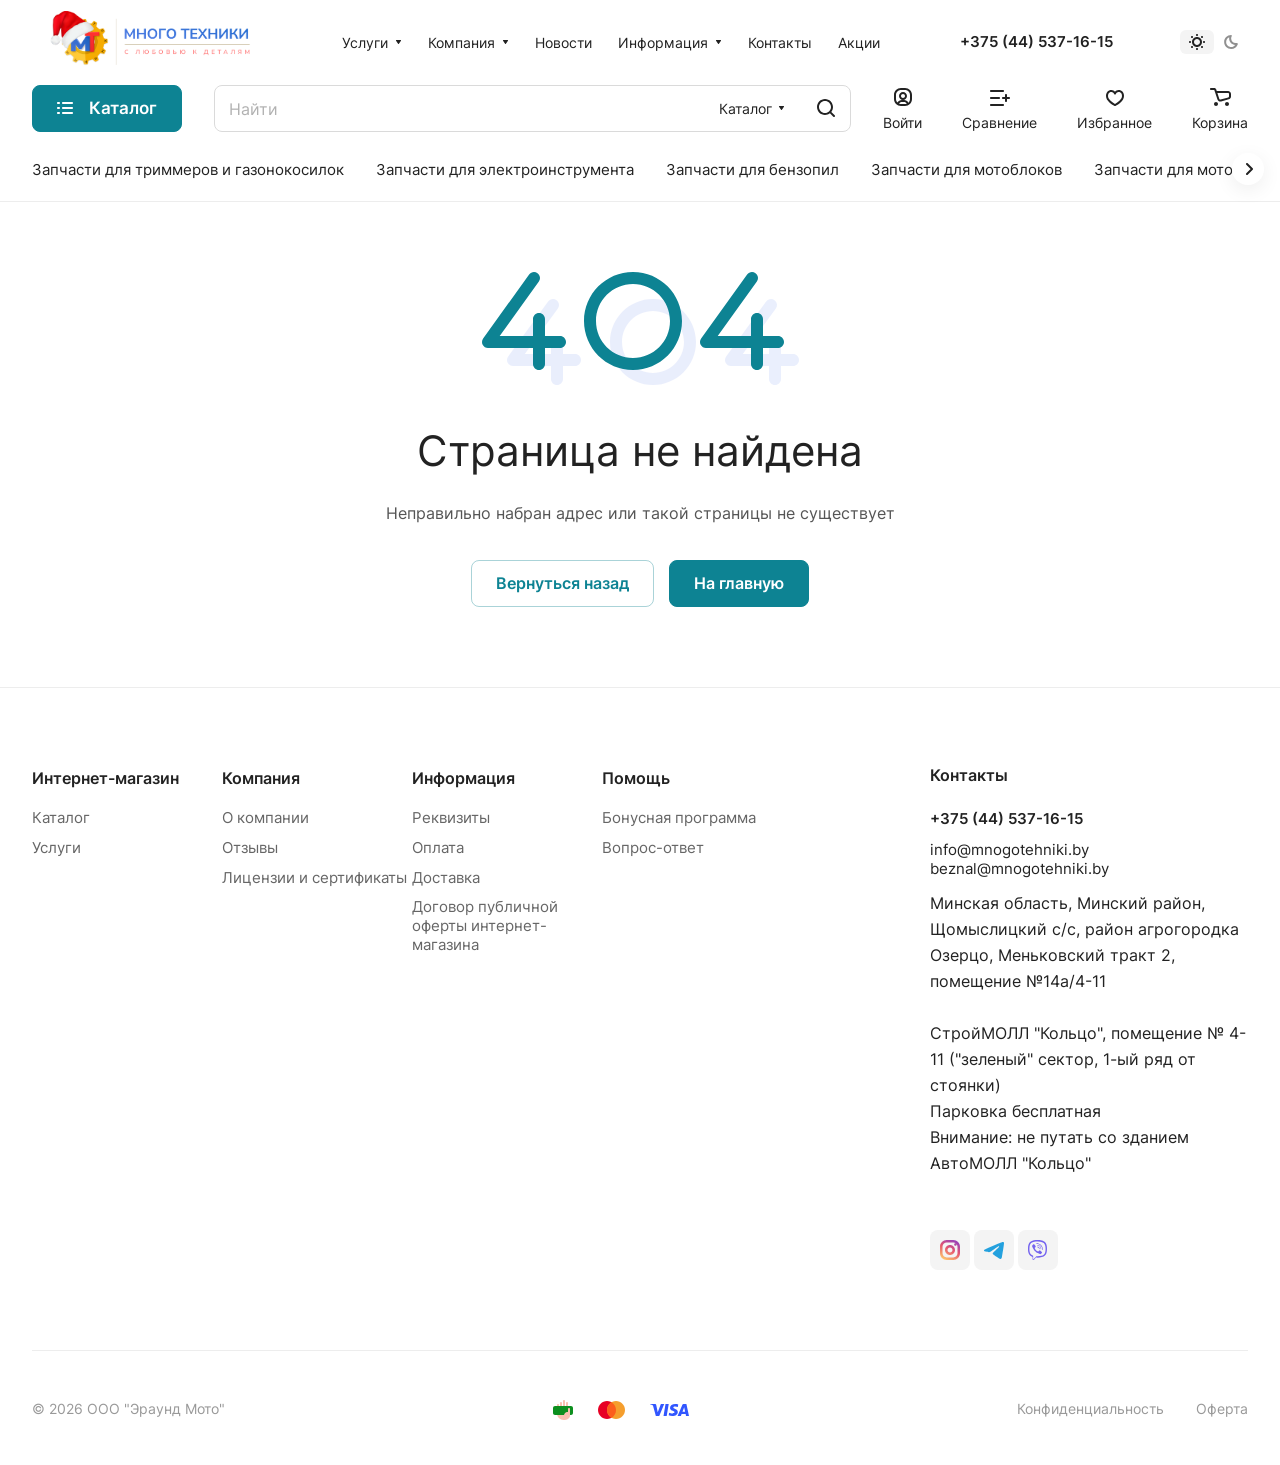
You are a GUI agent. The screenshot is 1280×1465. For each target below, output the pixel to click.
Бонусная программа (679, 817)
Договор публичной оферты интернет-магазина (485, 925)
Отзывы (250, 847)
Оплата (438, 847)
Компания (261, 778)
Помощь (636, 778)
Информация (463, 778)
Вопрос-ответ (653, 847)
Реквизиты (451, 817)
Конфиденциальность (1090, 1408)
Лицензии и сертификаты (314, 877)
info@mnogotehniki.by (1009, 849)
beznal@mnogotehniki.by (1019, 868)
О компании (265, 817)
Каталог (61, 817)
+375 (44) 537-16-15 (1036, 42)
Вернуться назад (562, 583)
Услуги (56, 847)
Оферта (1222, 1408)
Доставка (446, 877)
